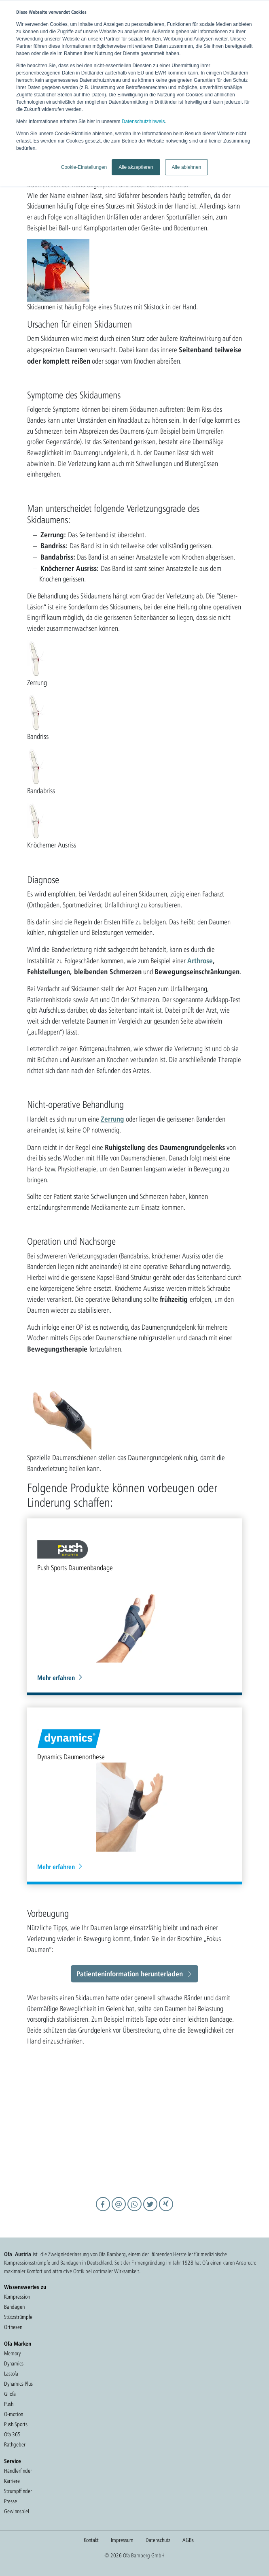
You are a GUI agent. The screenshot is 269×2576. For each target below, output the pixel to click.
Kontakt (91, 2540)
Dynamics (13, 2363)
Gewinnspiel (16, 2511)
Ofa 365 (12, 2434)
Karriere (12, 2481)
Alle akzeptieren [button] (136, 167)
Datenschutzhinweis (143, 121)
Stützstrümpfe (18, 2317)
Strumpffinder (18, 2491)
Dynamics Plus (18, 2383)
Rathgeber (14, 2444)
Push (8, 2404)
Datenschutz (158, 2540)
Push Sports (16, 2424)
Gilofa (10, 2394)
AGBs (188, 2540)
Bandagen (14, 2306)
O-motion (13, 2414)
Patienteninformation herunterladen (129, 1973)
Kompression (17, 2296)
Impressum (122, 2540)
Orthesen (13, 2327)
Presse (10, 2501)
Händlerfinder (18, 2470)
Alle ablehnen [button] (186, 167)
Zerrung (112, 1118)
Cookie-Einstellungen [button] (84, 167)
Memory (12, 2353)
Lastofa (11, 2373)
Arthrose (200, 960)
